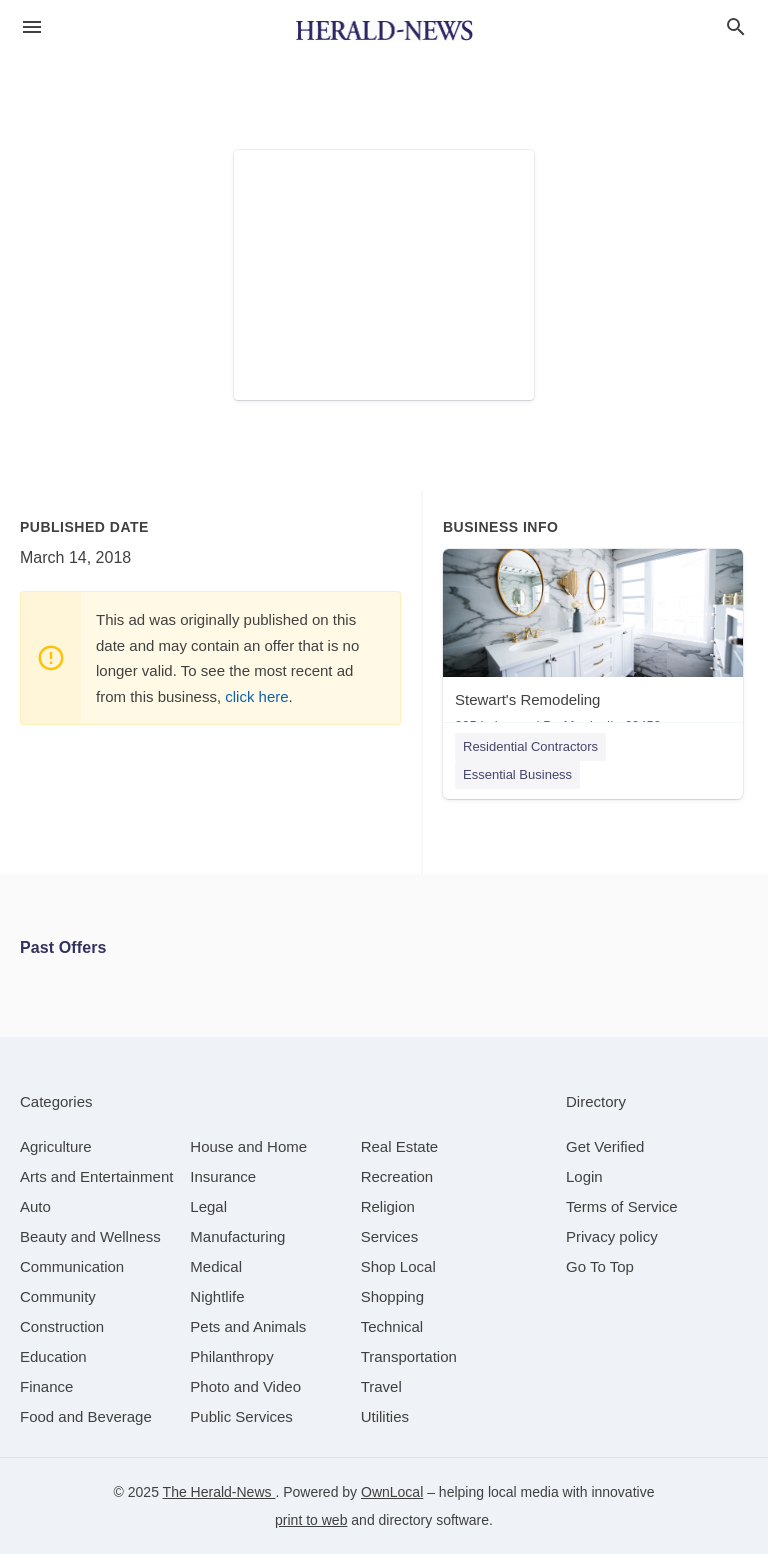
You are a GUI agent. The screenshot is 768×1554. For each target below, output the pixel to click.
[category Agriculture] (56, 1146)
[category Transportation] (409, 1356)
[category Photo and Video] (245, 1386)
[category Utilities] (385, 1416)
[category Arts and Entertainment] (96, 1176)
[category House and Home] (248, 1146)
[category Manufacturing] (237, 1236)
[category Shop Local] (398, 1266)
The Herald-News (219, 1492)
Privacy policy (612, 1236)
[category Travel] (381, 1386)
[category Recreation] (397, 1176)
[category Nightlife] (217, 1296)
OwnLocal (392, 1492)
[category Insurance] (223, 1176)
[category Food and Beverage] (86, 1416)
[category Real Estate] (400, 1146)
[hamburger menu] (32, 27)
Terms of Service (622, 1206)
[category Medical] (216, 1266)
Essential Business (517, 774)
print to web (311, 1520)
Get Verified (605, 1146)
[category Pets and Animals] (248, 1326)
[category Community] (58, 1296)
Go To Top (600, 1266)
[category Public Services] (241, 1416)
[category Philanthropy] (231, 1356)
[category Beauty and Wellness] (90, 1236)
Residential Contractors (530, 746)
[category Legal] (208, 1206)
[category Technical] (392, 1326)
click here (256, 696)
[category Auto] (35, 1206)
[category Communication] (72, 1266)
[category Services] (390, 1236)
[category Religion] (388, 1206)
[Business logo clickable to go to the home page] (384, 30)
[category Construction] (62, 1326)
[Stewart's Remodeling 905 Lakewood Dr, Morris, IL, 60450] (593, 645)
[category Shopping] (392, 1296)
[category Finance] (46, 1386)
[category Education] (53, 1356)
